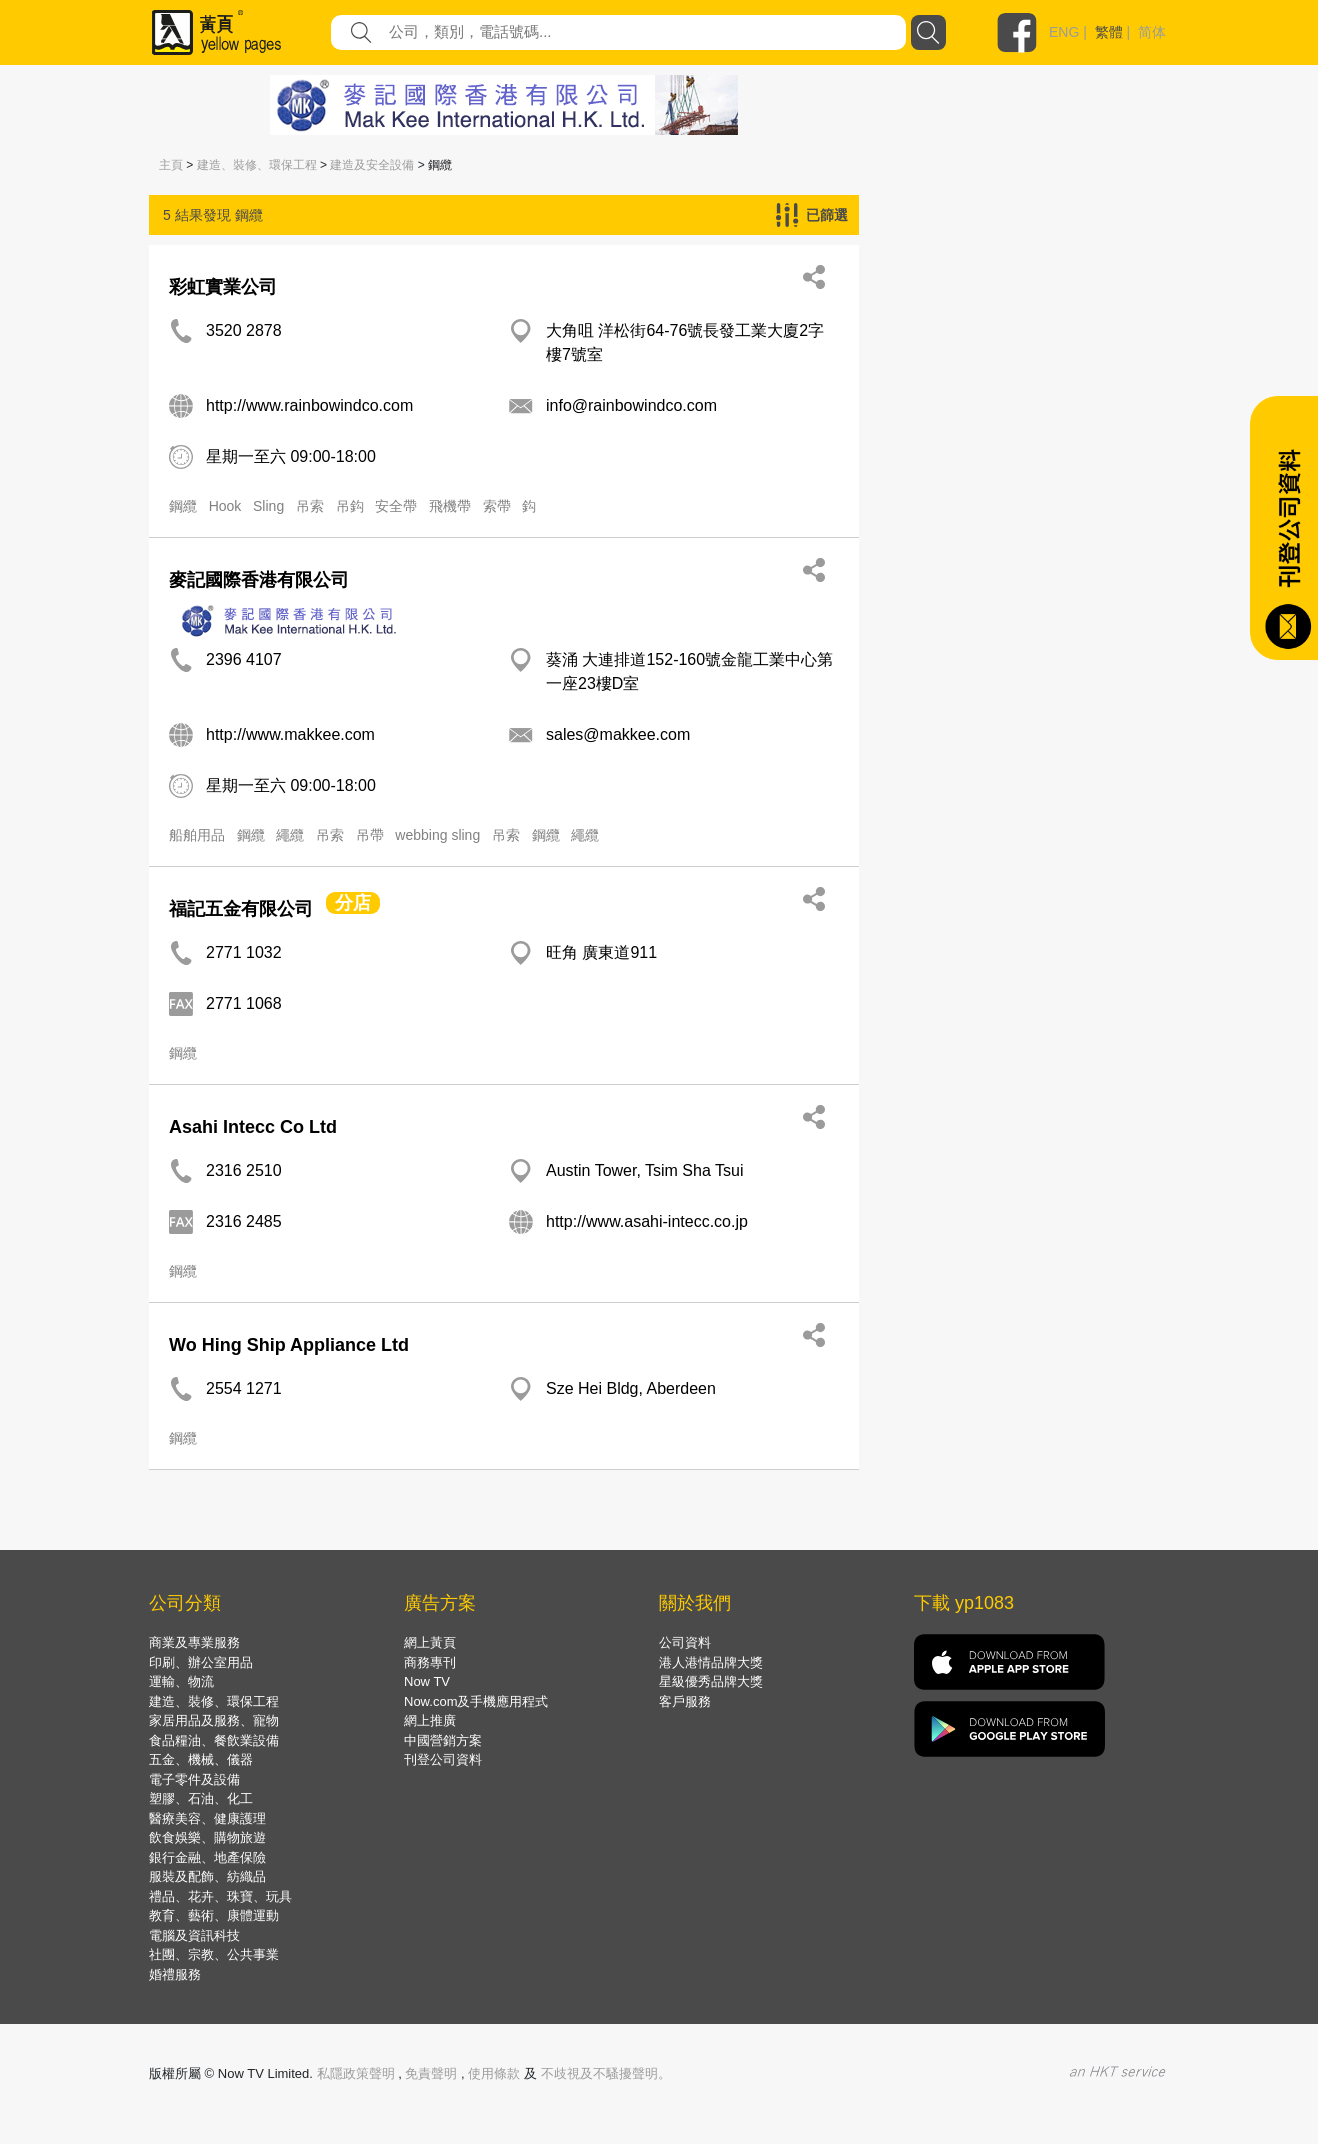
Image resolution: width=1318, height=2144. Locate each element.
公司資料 (685, 1642)
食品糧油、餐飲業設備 (214, 1740)
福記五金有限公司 (241, 909)
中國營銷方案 (443, 1740)
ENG (1064, 32)
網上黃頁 (430, 1642)
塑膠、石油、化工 (201, 1798)
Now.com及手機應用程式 (476, 1701)
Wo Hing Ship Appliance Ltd (289, 1345)
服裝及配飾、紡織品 (207, 1876)
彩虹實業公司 (223, 287)
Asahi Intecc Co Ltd (253, 1127)
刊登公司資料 (443, 1759)
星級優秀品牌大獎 (711, 1681)
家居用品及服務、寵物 (214, 1720)
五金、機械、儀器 (201, 1759)
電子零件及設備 (194, 1779)
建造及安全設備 (372, 165)
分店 (353, 903)
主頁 (171, 165)
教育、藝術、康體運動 (214, 1915)
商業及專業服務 (194, 1642)
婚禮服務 (175, 1974)
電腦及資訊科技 (194, 1935)
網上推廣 (430, 1720)
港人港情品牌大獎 (711, 1662)
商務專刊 (430, 1662)
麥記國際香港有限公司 (259, 580)
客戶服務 (685, 1701)
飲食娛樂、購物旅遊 (207, 1837)
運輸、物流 (181, 1681)
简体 (1152, 32)
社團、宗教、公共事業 (214, 1954)
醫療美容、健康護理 (207, 1818)
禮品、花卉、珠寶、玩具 (220, 1896)
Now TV (427, 1681)
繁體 (1109, 32)
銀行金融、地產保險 (207, 1857)
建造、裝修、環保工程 (257, 165)
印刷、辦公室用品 (201, 1662)
